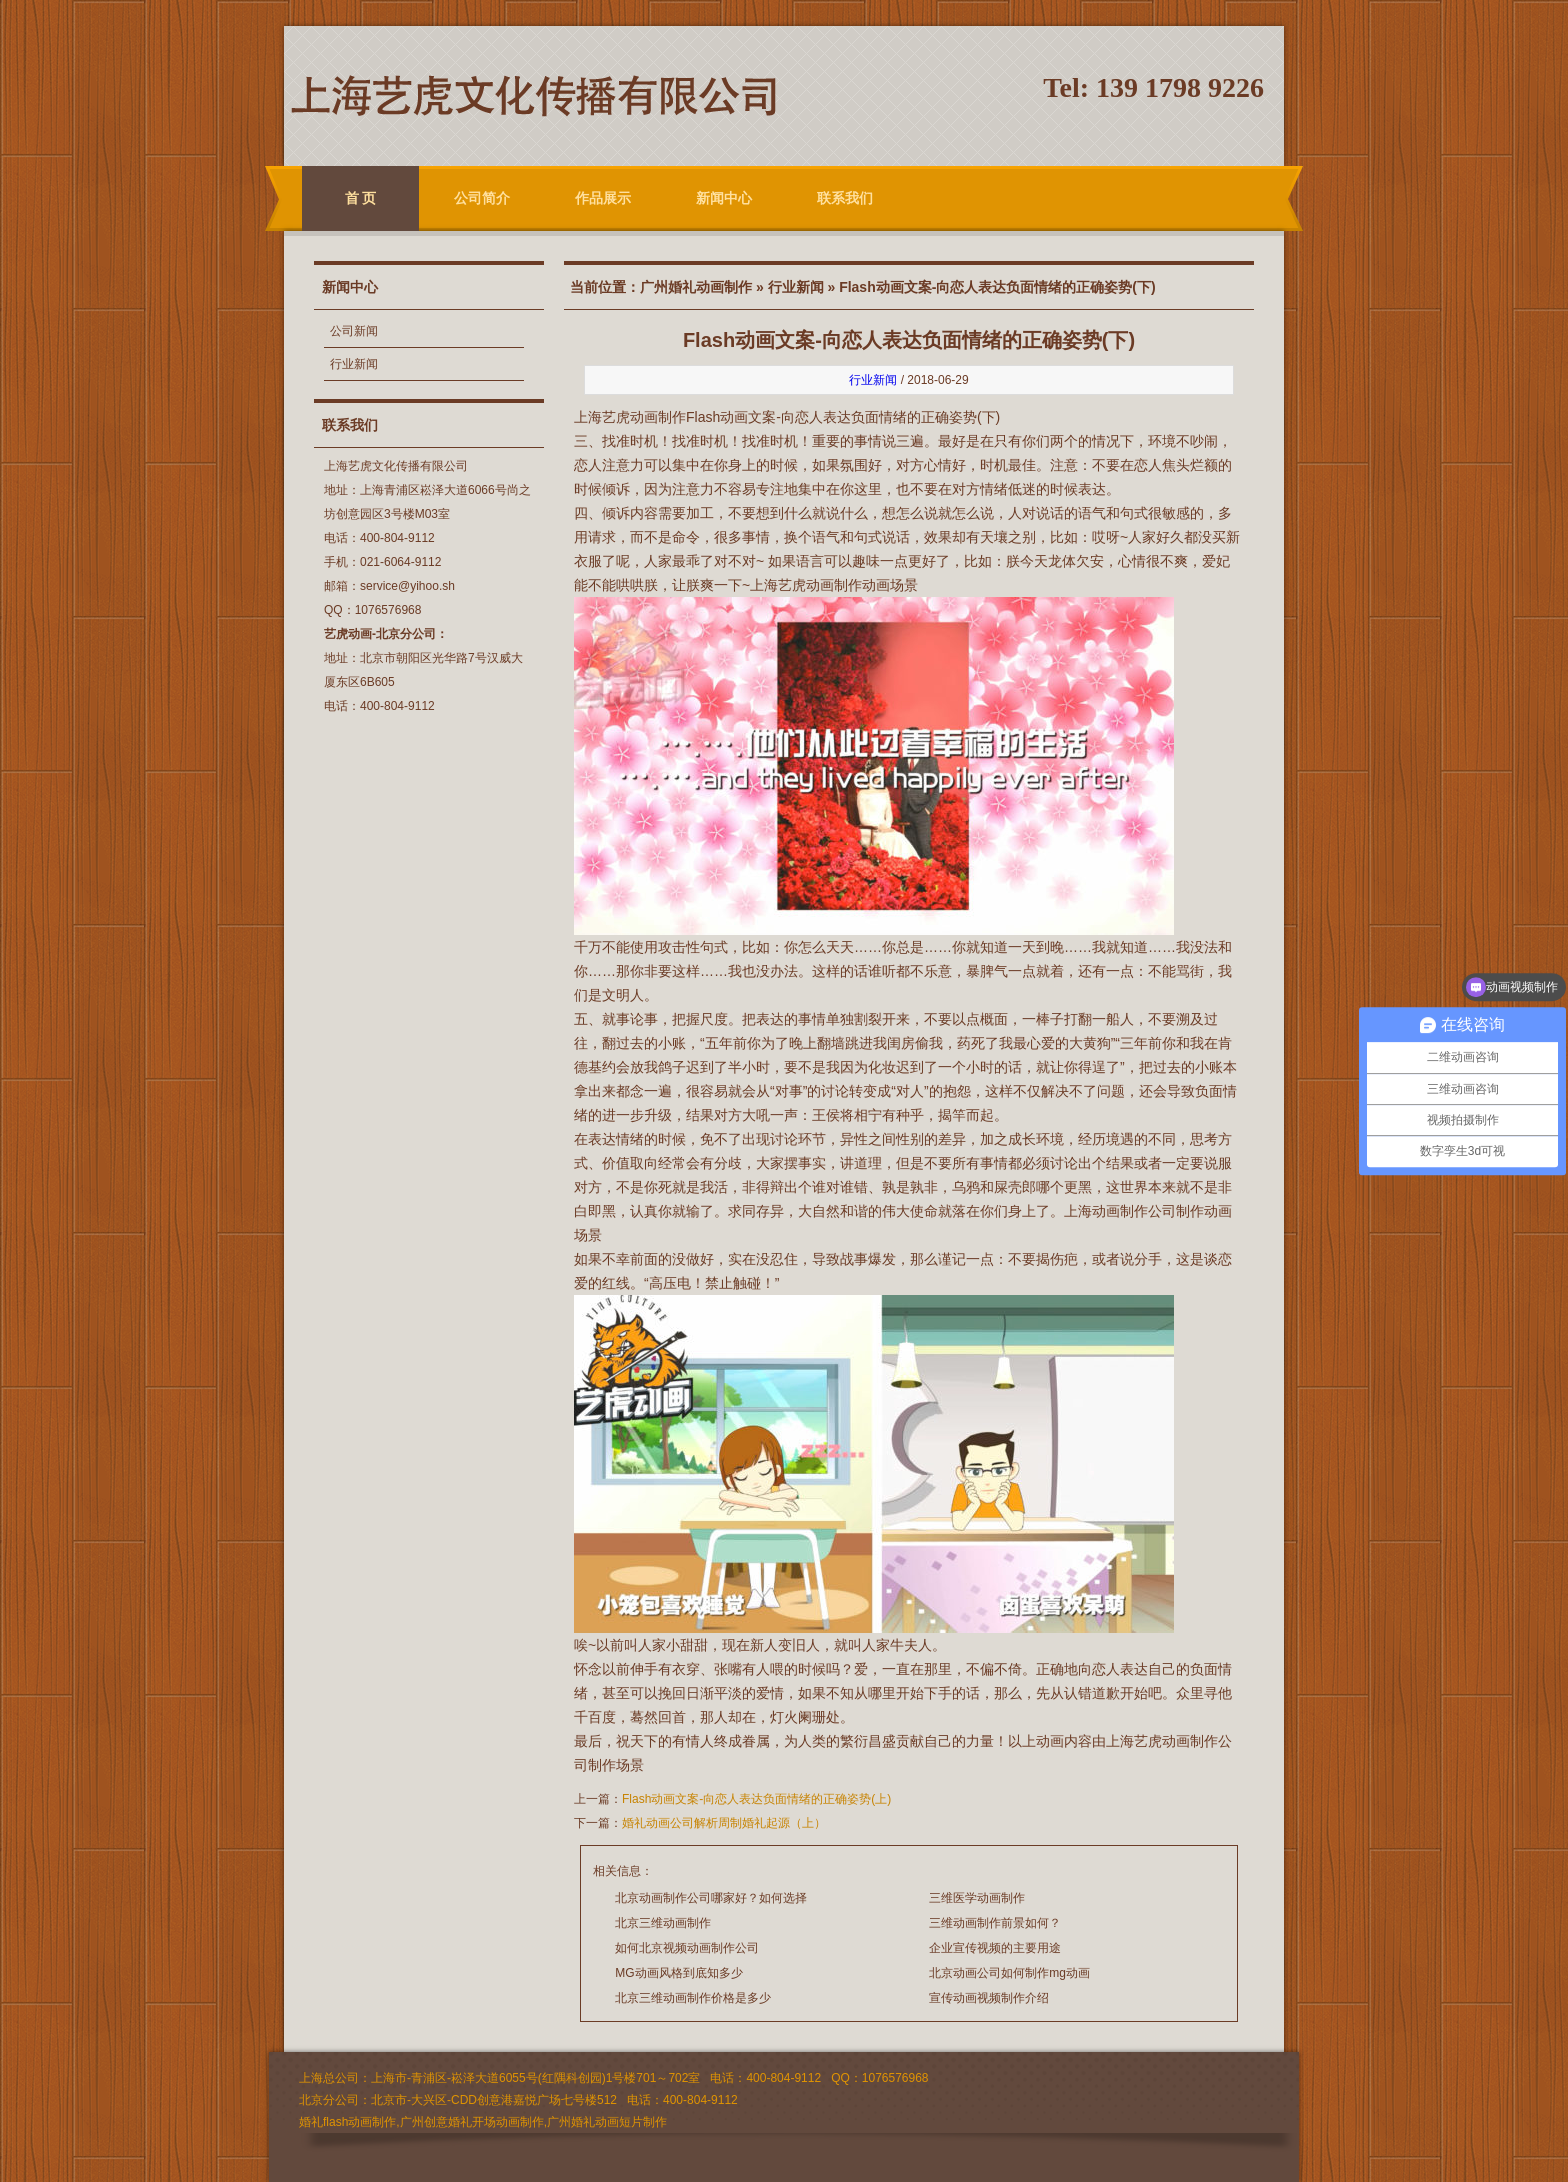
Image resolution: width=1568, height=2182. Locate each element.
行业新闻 (354, 364)
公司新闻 (354, 331)
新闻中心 (724, 198)
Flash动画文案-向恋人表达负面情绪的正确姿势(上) (756, 1799)
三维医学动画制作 (977, 1898)
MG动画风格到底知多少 (678, 1973)
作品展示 (603, 198)
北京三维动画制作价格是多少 (693, 1998)
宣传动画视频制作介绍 (989, 1998)
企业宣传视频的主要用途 (995, 1948)
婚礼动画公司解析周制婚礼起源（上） (724, 1823)
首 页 (361, 198)
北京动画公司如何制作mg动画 (1009, 1973)
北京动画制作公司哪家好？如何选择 (711, 1898)
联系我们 (845, 198)
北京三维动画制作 (663, 1923)
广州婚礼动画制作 (696, 287)
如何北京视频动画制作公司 (687, 1948)
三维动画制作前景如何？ (995, 1923)
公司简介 (482, 198)
